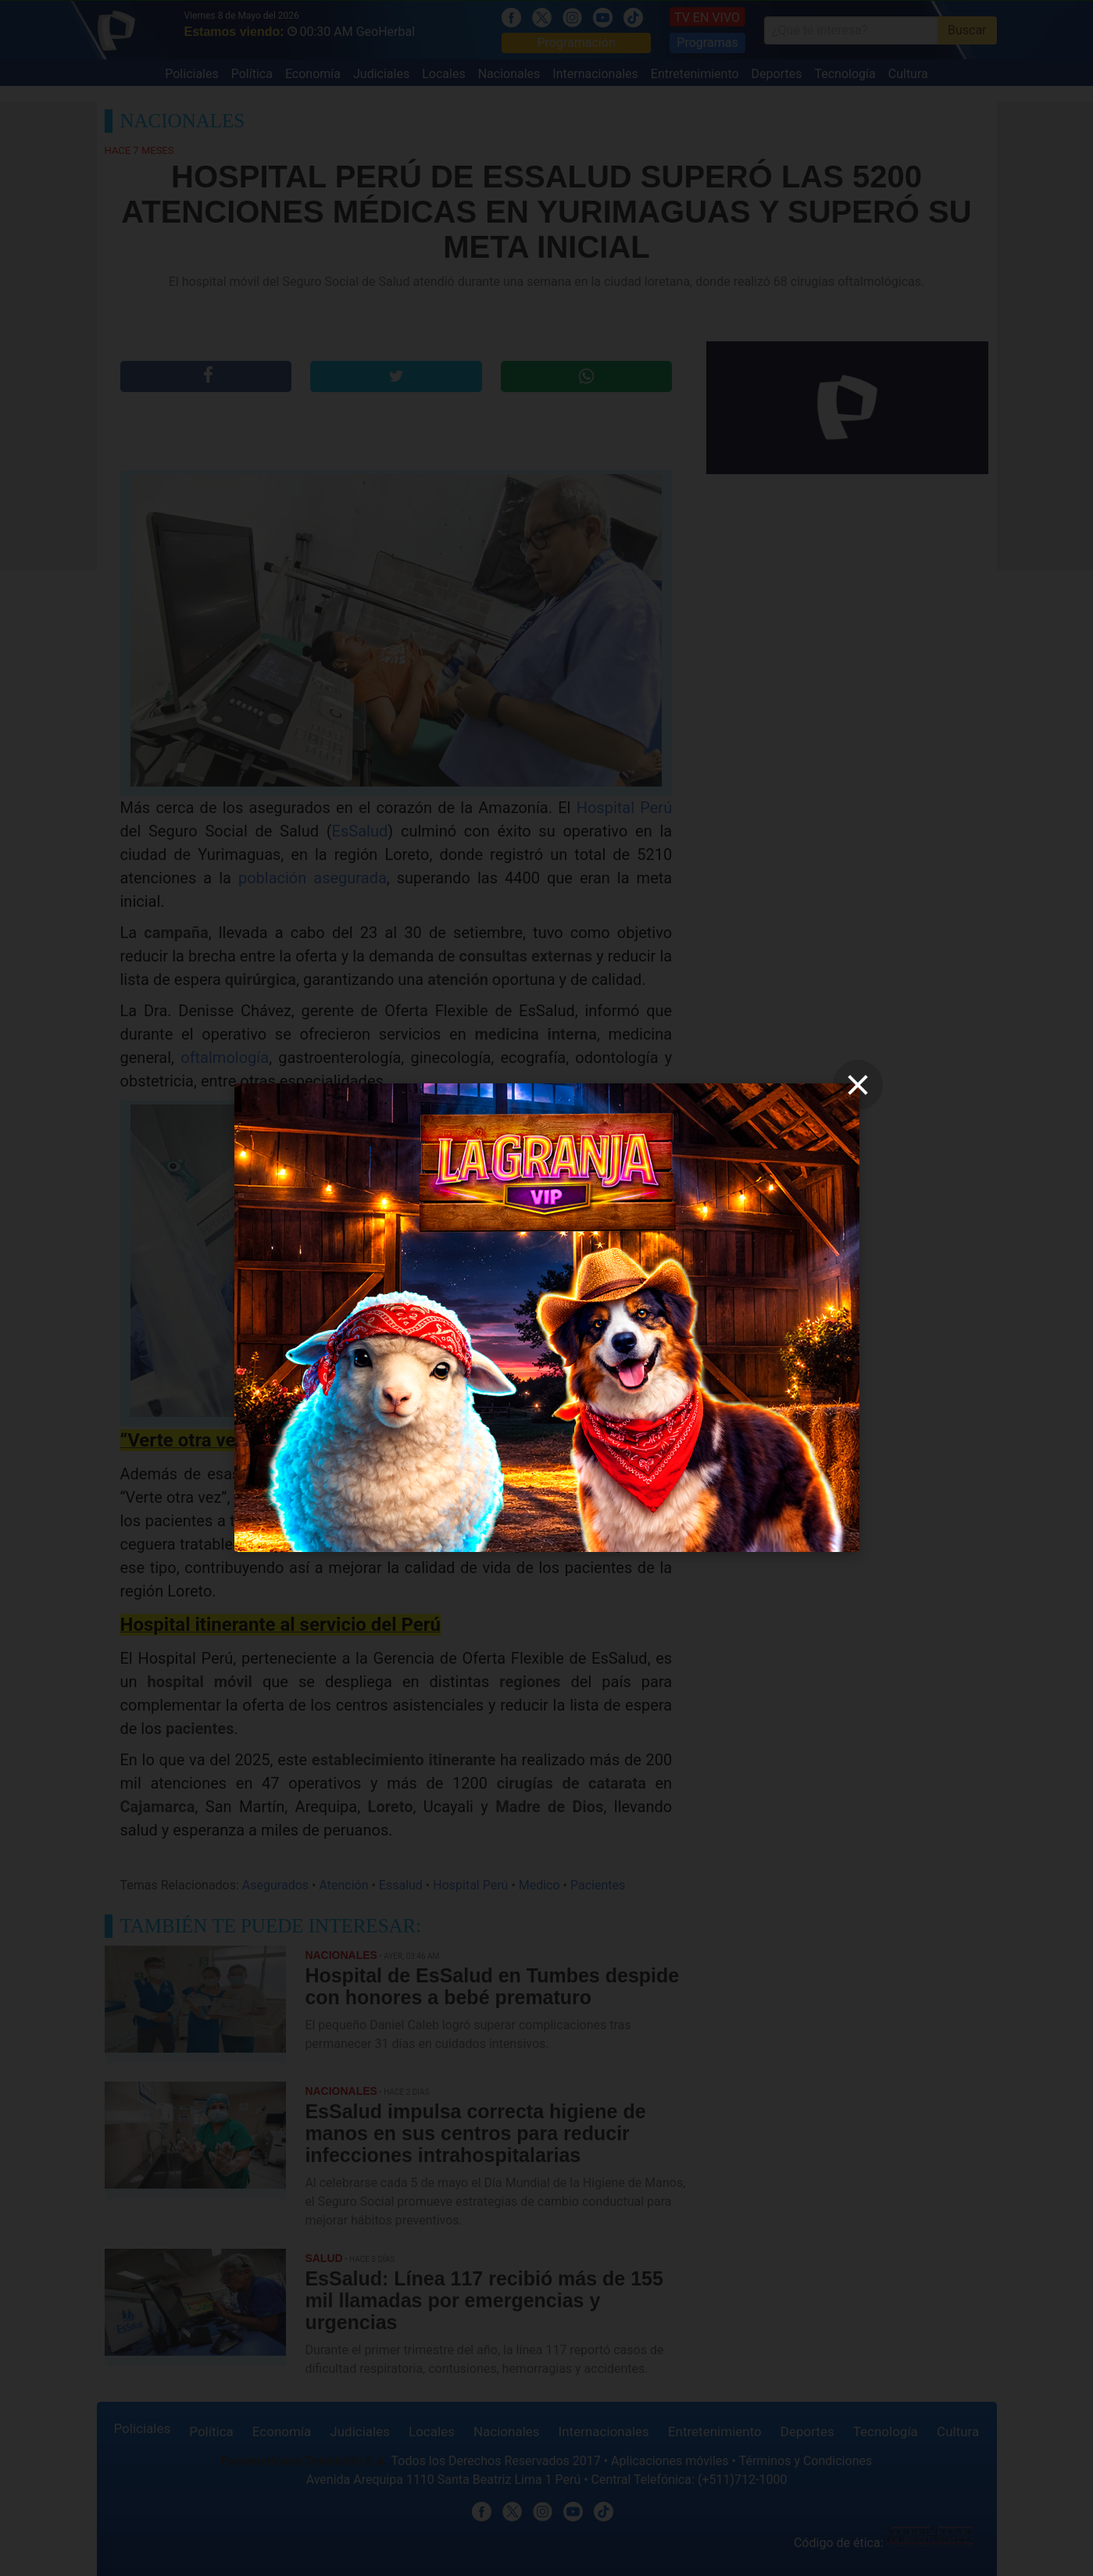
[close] (858, 1085)
